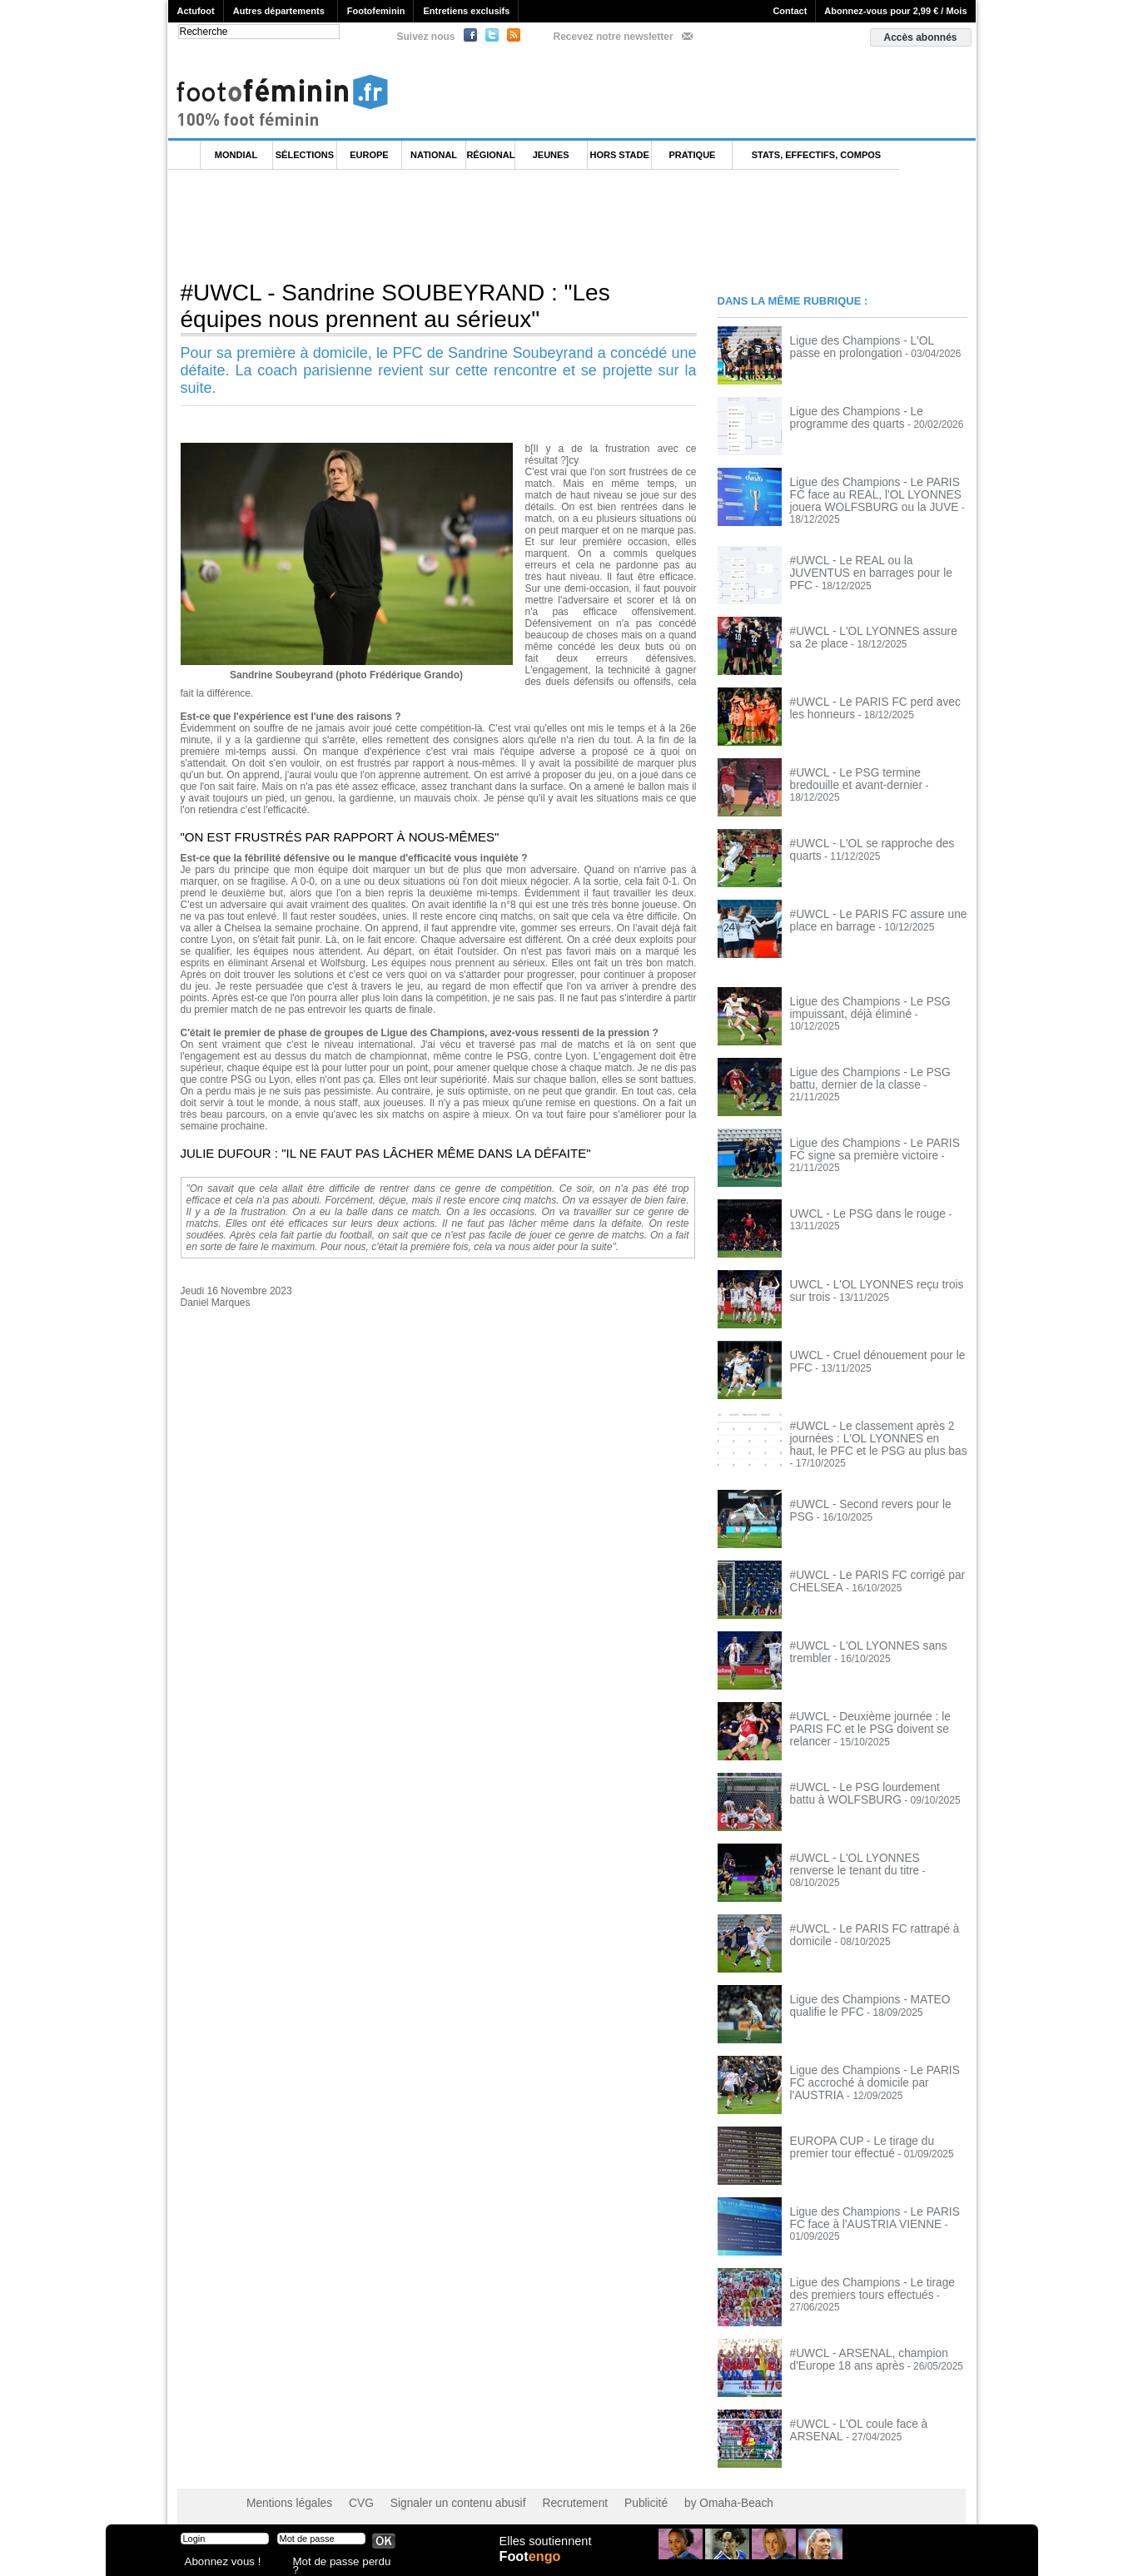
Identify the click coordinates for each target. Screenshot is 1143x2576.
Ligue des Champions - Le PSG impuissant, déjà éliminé (860, 999)
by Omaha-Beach (678, 2493)
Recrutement (540, 2493)
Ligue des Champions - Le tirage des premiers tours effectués (871, 2278)
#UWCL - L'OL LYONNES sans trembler (878, 1635)
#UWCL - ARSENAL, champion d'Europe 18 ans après (859, 2348)
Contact (790, 11)
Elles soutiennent (544, 2548)
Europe (369, 155)
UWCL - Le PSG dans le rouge (858, 1206)
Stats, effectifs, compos (816, 155)
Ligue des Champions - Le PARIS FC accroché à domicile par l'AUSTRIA (872, 2065)
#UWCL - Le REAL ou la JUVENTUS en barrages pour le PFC (878, 558)
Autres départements (279, 11)
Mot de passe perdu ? (337, 2563)
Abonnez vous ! (216, 2563)
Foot (533, 2565)
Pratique (691, 155)
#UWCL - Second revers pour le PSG (872, 1494)
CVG (349, 2493)
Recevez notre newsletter (613, 36)
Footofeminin (376, 11)
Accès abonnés (920, 37)
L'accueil (184, 155)
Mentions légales (283, 2493)
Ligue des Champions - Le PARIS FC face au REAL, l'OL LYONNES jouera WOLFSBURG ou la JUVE (872, 493)
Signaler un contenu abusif (435, 2493)
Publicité (604, 2493)
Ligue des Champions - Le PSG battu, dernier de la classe (874, 1070)
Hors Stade (619, 155)
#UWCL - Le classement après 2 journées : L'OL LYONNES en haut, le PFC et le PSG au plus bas (873, 1429)
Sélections (305, 155)
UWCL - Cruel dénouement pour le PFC (878, 1347)
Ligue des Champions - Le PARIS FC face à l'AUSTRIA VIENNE (872, 2207)
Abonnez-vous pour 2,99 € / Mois (895, 11)
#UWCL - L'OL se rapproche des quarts (877, 835)
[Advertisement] (471, 223)
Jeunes (551, 155)
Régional (490, 155)
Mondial (236, 155)
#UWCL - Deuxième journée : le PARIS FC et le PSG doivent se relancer (876, 1712)
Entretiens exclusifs (466, 11)
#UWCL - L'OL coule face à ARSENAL (874, 2414)
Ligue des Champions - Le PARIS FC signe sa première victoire (872, 1141)
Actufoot (196, 11)
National (433, 155)
